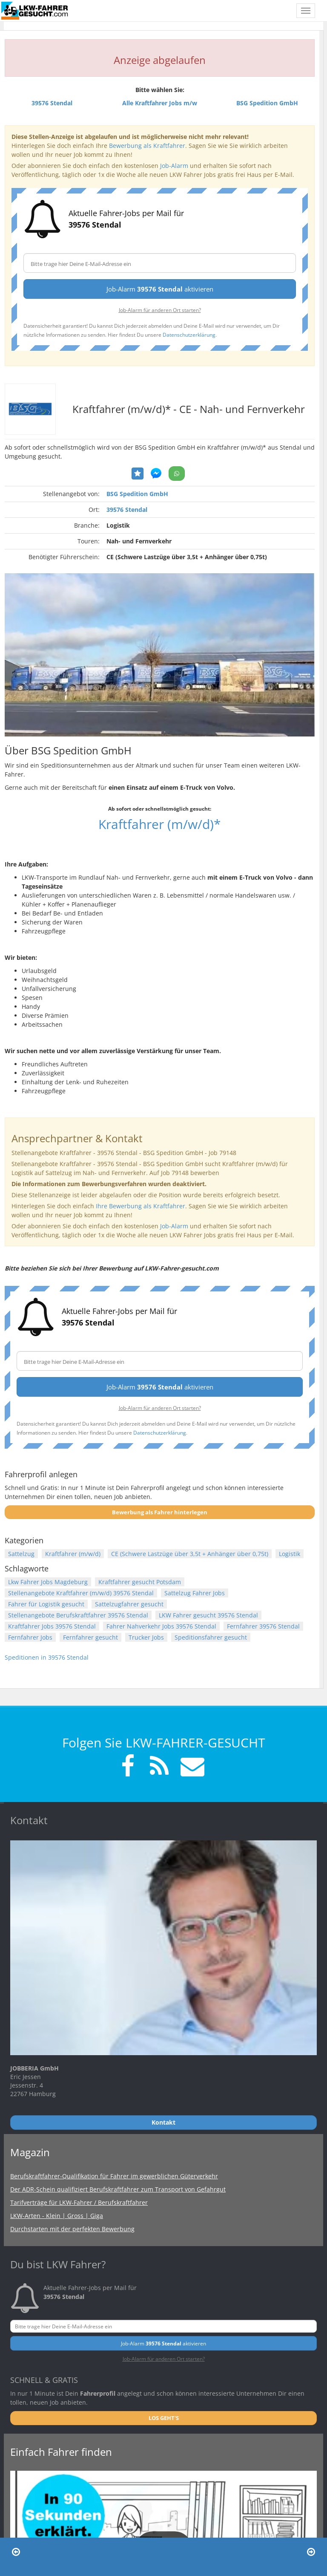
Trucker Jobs (146, 1637)
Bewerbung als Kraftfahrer (147, 146)
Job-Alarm (174, 166)
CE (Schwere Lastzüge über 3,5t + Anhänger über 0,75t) (189, 1554)
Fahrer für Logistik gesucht (46, 1604)
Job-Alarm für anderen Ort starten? (160, 309)
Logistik (289, 1554)
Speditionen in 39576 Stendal (47, 1657)
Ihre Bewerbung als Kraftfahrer (140, 1206)
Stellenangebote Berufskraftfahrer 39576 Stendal (78, 1615)
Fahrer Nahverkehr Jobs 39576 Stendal (161, 1626)
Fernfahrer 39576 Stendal (263, 1626)
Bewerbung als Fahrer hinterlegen (159, 1512)
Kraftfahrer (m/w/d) (72, 1554)
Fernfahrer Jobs (30, 1637)
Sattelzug (21, 1554)
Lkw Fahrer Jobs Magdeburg (48, 1582)
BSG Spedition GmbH (137, 494)
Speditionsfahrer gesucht (211, 1637)
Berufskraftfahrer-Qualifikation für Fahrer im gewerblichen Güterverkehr (114, 2176)
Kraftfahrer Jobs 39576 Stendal (52, 1626)
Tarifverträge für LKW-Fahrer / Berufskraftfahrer (79, 2202)
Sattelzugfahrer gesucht (129, 1604)
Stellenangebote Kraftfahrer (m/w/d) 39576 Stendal (81, 1593)
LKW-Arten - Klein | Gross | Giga (56, 2216)
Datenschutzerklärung (189, 334)
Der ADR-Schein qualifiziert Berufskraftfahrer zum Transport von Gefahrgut (118, 2189)
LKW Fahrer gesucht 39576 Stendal (208, 1615)
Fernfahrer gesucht (90, 1637)
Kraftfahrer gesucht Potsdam (139, 1582)
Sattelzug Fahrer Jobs (194, 1593)
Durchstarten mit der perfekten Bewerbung (72, 2229)
